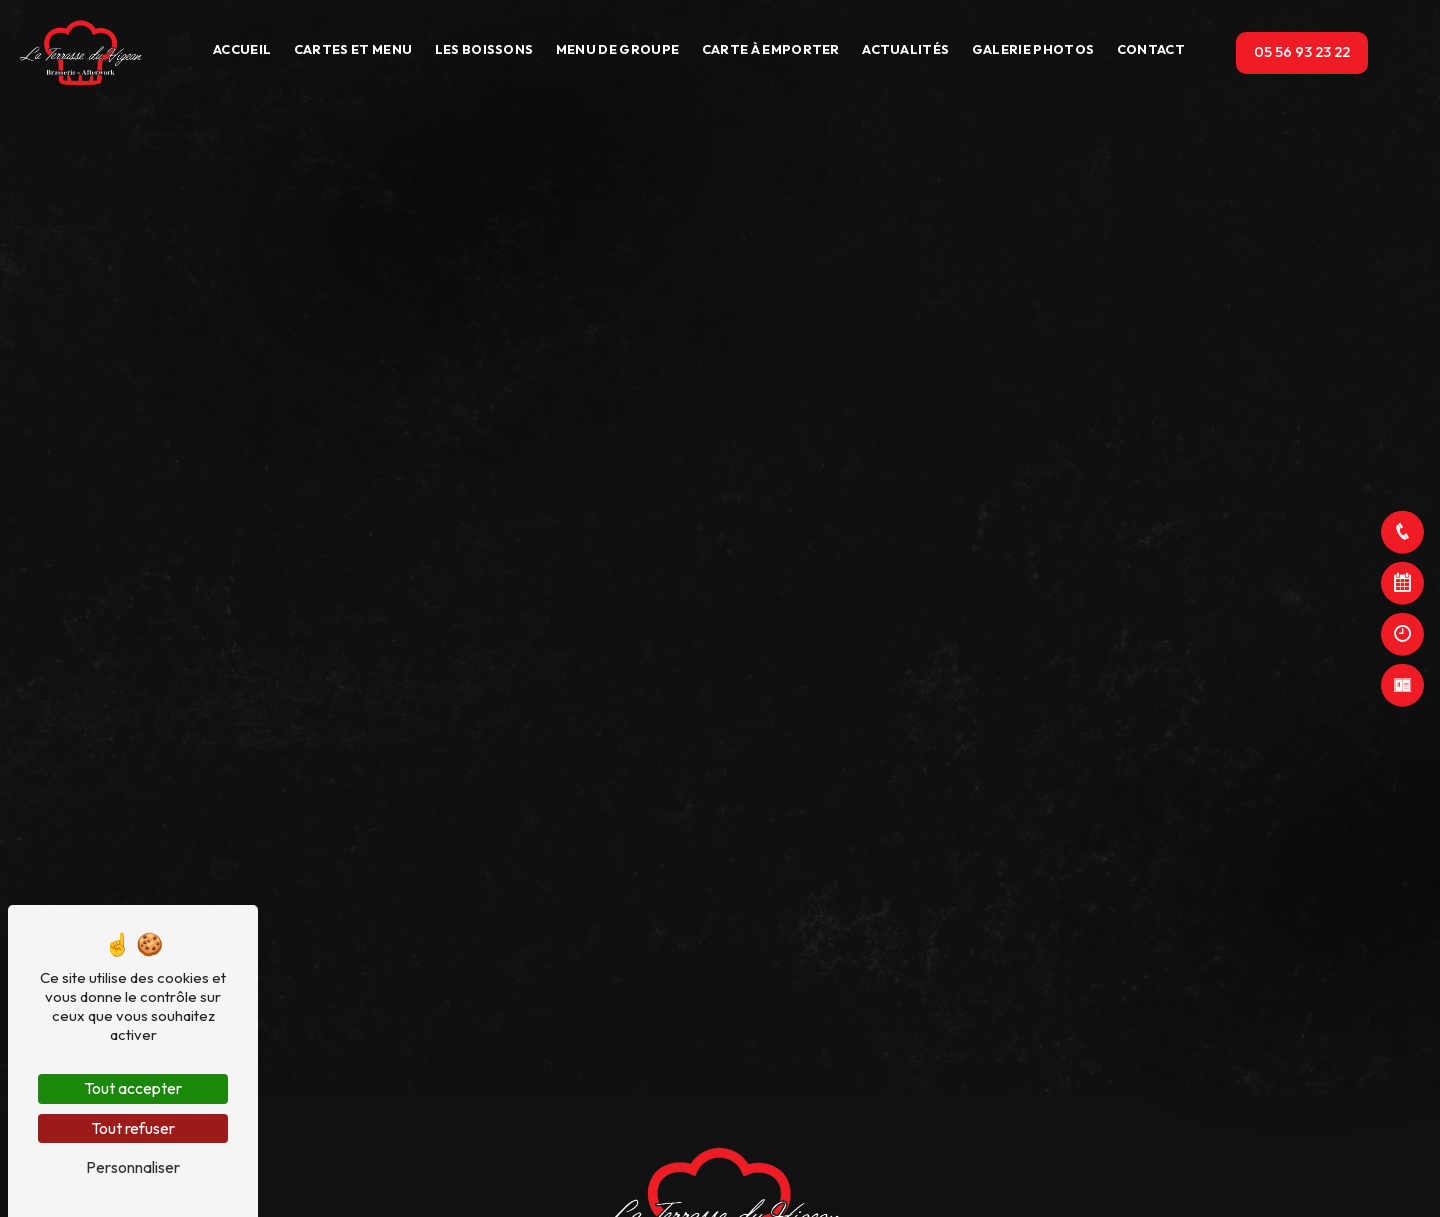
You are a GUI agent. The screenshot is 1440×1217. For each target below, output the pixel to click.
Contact (1151, 49)
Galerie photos (1033, 49)
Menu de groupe (617, 49)
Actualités (905, 49)
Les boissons (484, 49)
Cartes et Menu (353, 49)
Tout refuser (133, 1128)
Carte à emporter (771, 49)
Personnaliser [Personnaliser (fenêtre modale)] (133, 1167)
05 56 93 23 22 (1302, 52)
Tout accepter (133, 1088)
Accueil (242, 49)
